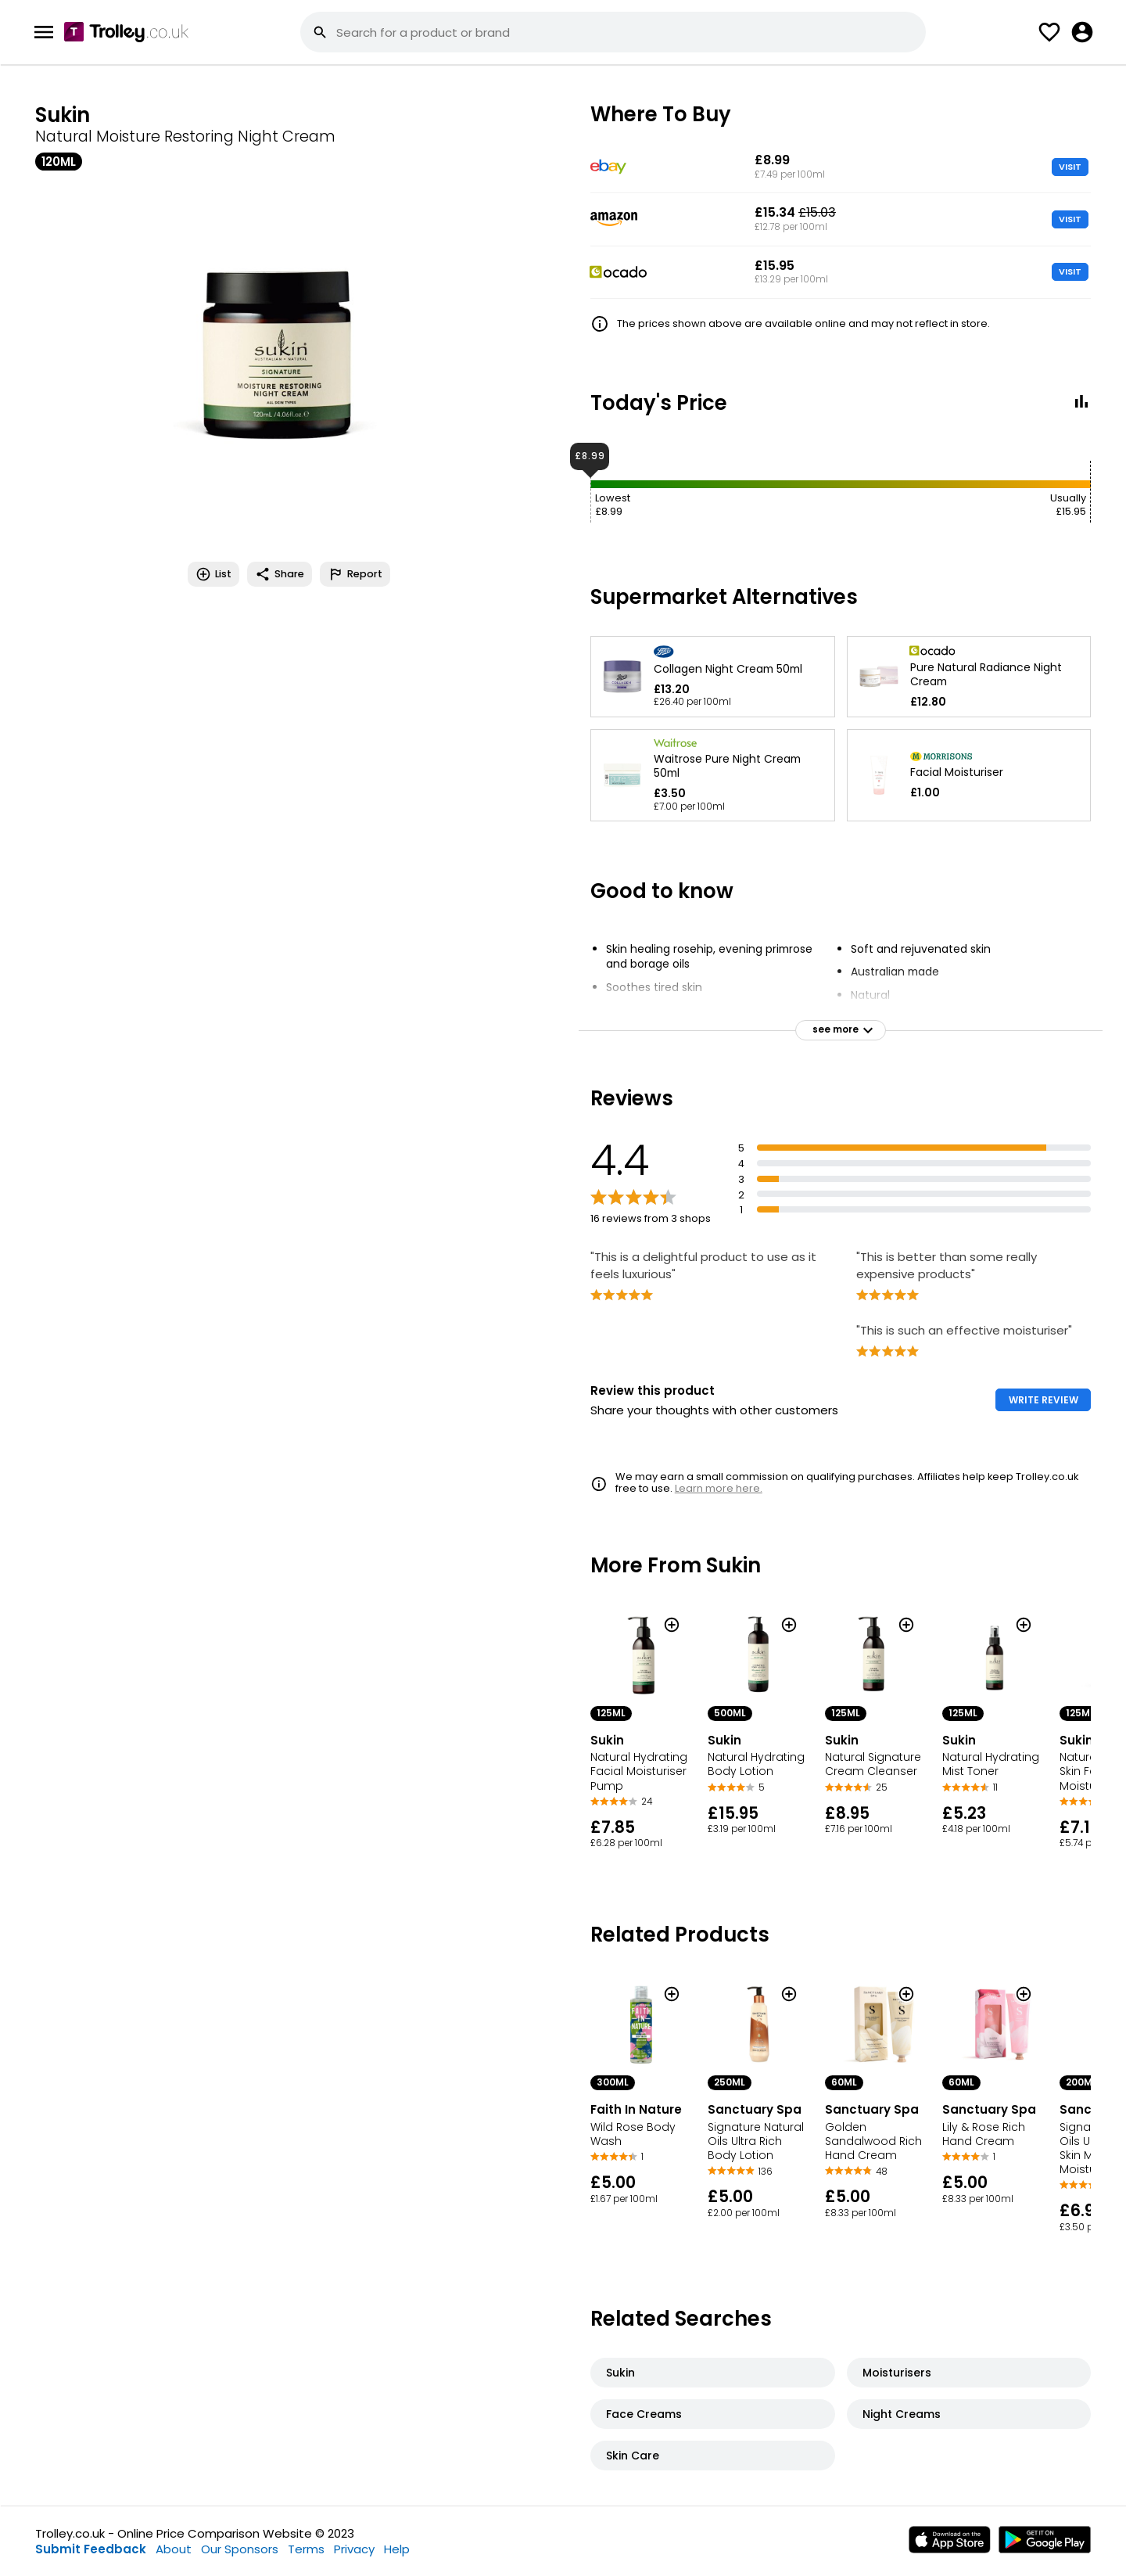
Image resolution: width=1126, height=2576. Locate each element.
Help (397, 2549)
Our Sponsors (239, 2549)
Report (355, 574)
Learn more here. (718, 1488)
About (174, 2549)
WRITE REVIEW (1043, 1400)
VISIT (1070, 166)
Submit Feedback (90, 2549)
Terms (306, 2549)
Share (279, 574)
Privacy (354, 2549)
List (213, 574)
